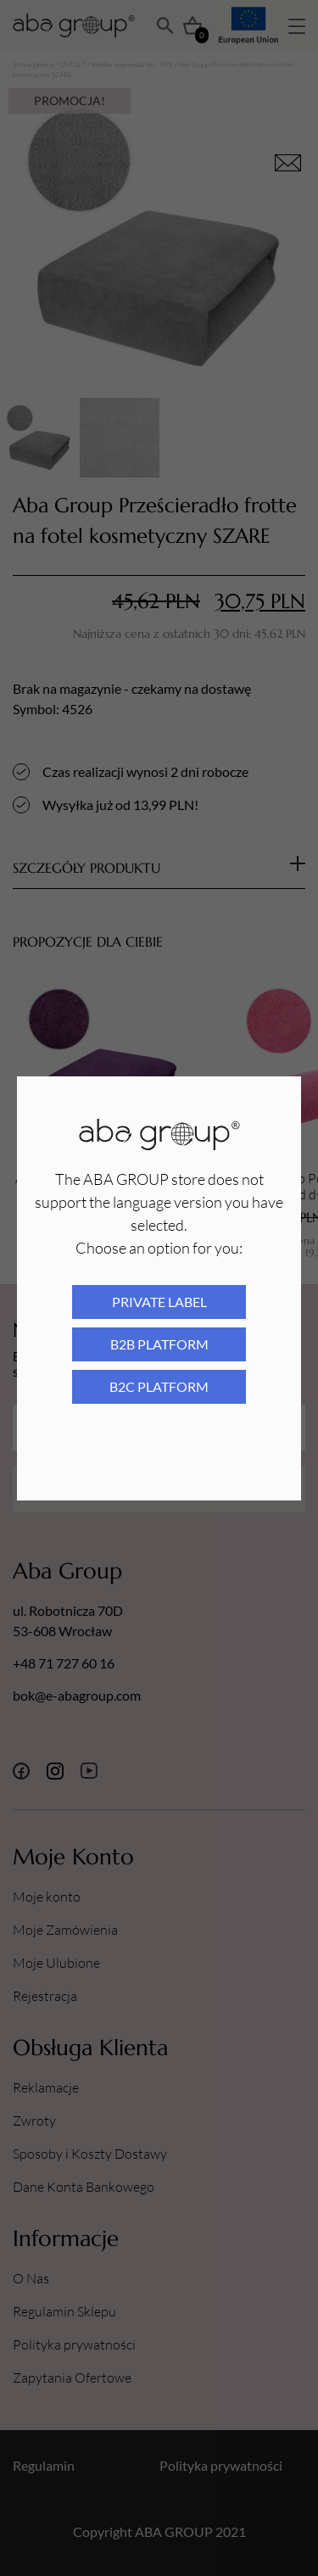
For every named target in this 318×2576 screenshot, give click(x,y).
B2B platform (159, 1344)
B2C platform (159, 1386)
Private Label (159, 1302)
